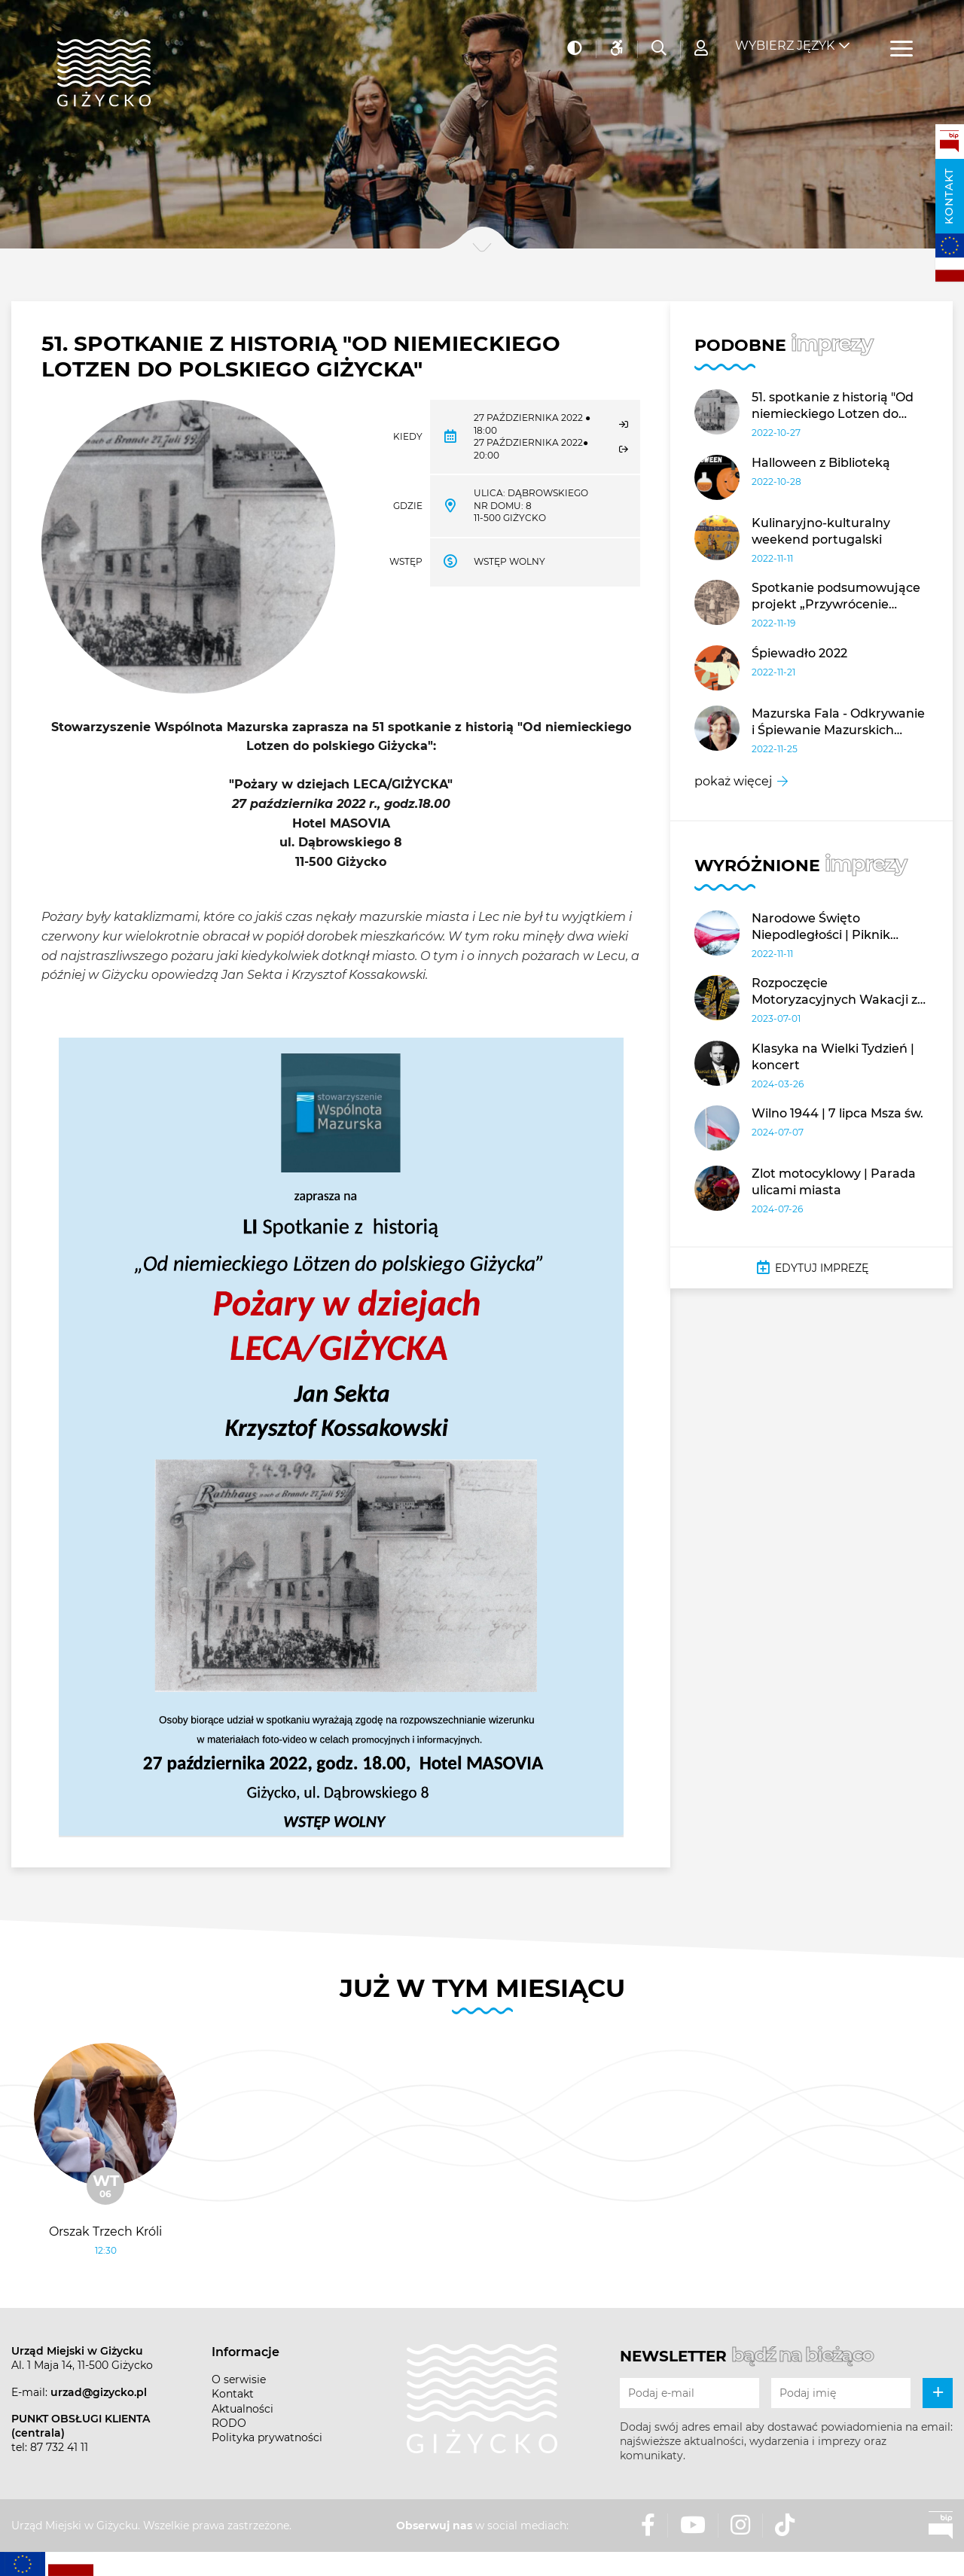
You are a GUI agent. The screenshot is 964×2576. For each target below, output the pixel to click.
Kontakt (949, 196)
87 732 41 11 (59, 2447)
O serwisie (239, 2379)
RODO (229, 2423)
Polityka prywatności (267, 2437)
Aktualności (242, 2409)
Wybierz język (784, 38)
